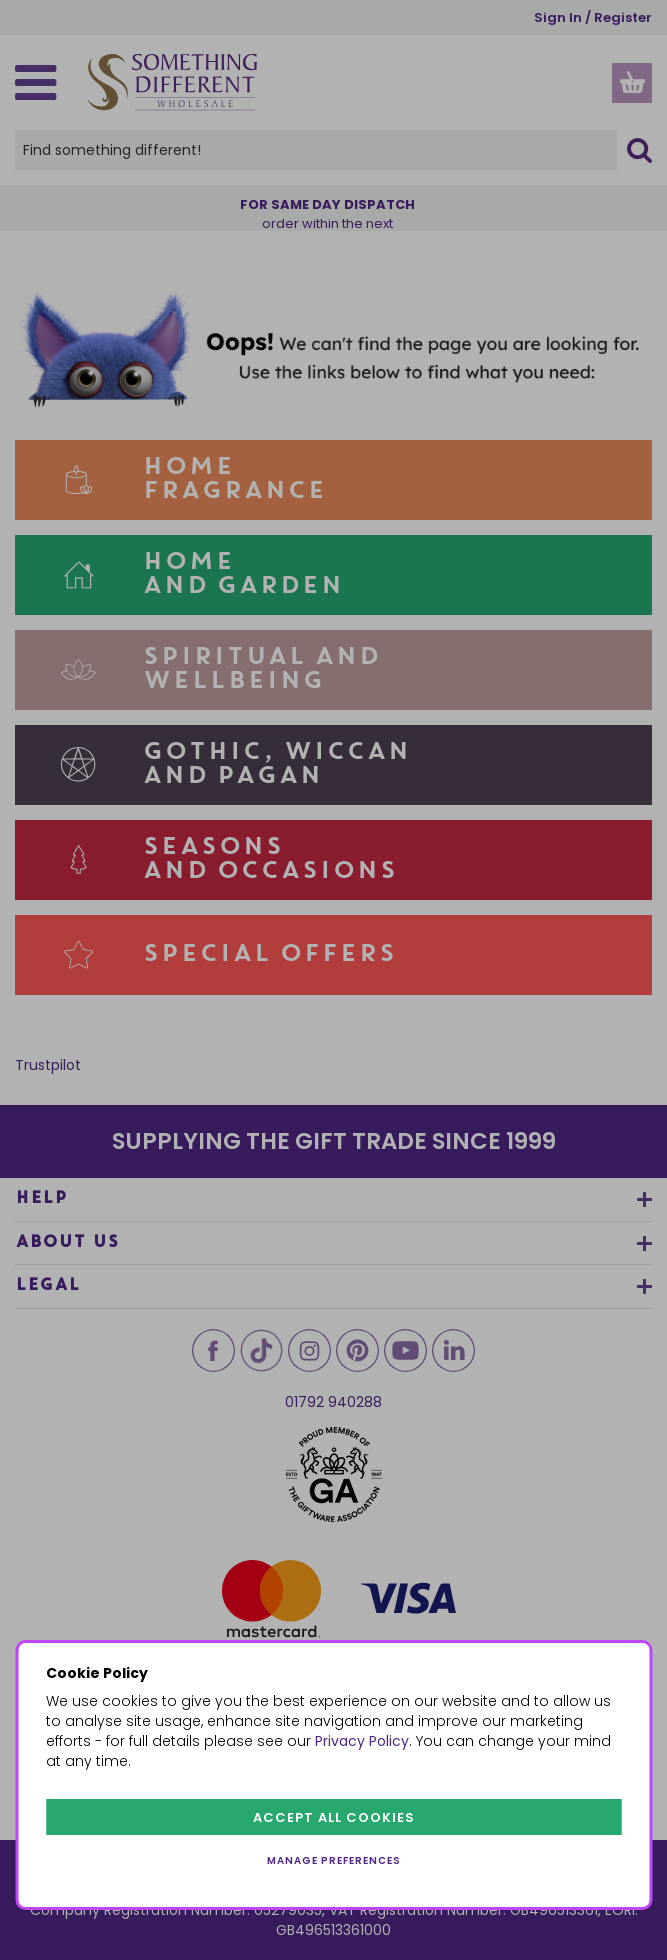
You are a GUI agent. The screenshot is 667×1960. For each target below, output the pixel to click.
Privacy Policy (362, 1741)
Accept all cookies (334, 1817)
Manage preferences (334, 1860)
